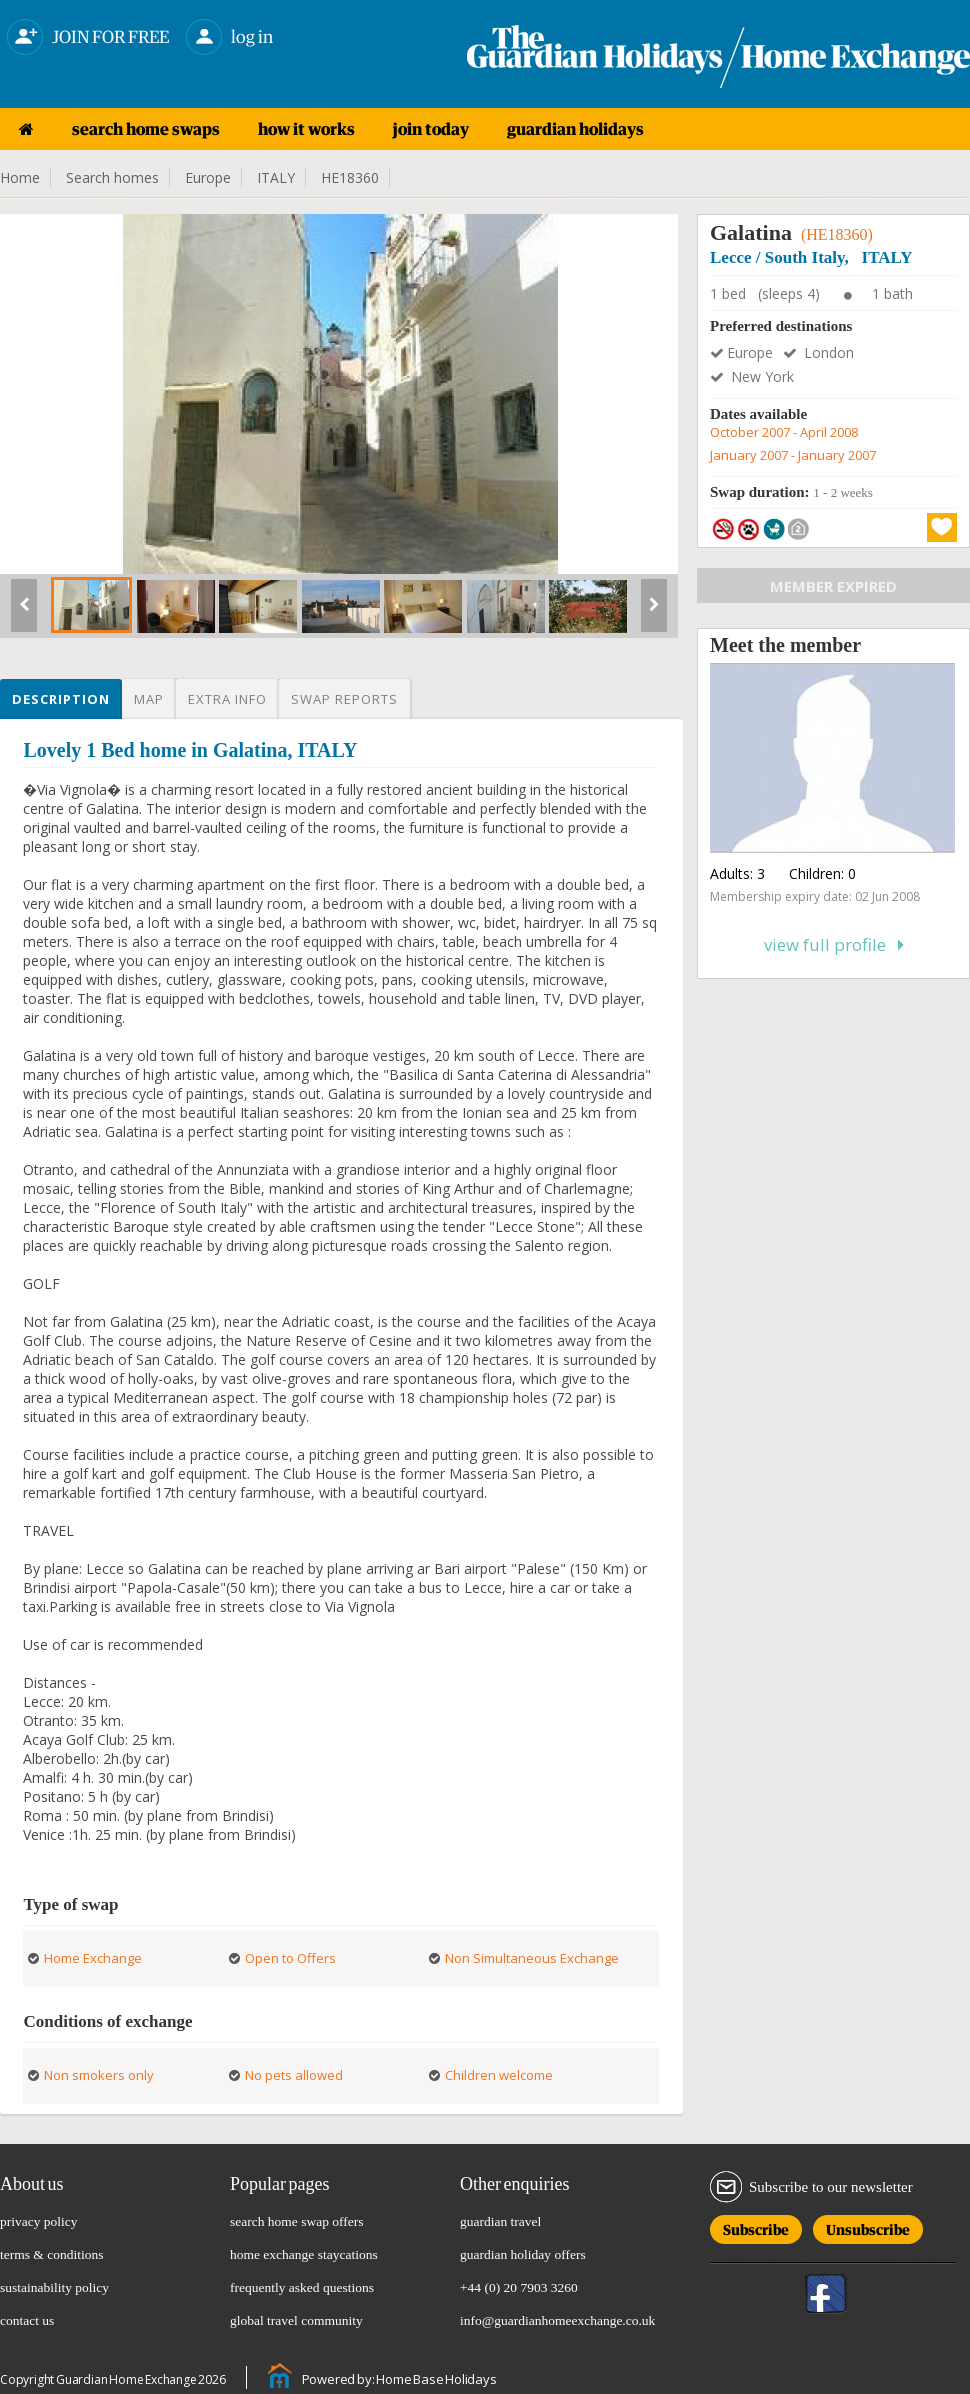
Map (149, 699)
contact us (27, 2320)
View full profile (834, 944)
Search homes (112, 177)
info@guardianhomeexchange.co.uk (557, 2320)
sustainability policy (54, 2287)
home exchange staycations (304, 2254)
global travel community (296, 2320)
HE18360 (350, 177)
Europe (208, 177)
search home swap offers (297, 2221)
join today (431, 129)
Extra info (227, 699)
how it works (306, 129)
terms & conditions (52, 2254)
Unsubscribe (868, 2226)
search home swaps (146, 129)
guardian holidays (575, 129)
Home (20, 177)
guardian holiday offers (523, 2254)
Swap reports (344, 699)
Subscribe (756, 2226)
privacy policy (39, 2221)
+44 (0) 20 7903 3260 (519, 2287)
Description (61, 699)
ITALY (276, 177)
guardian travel (500, 2221)
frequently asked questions (302, 2287)
